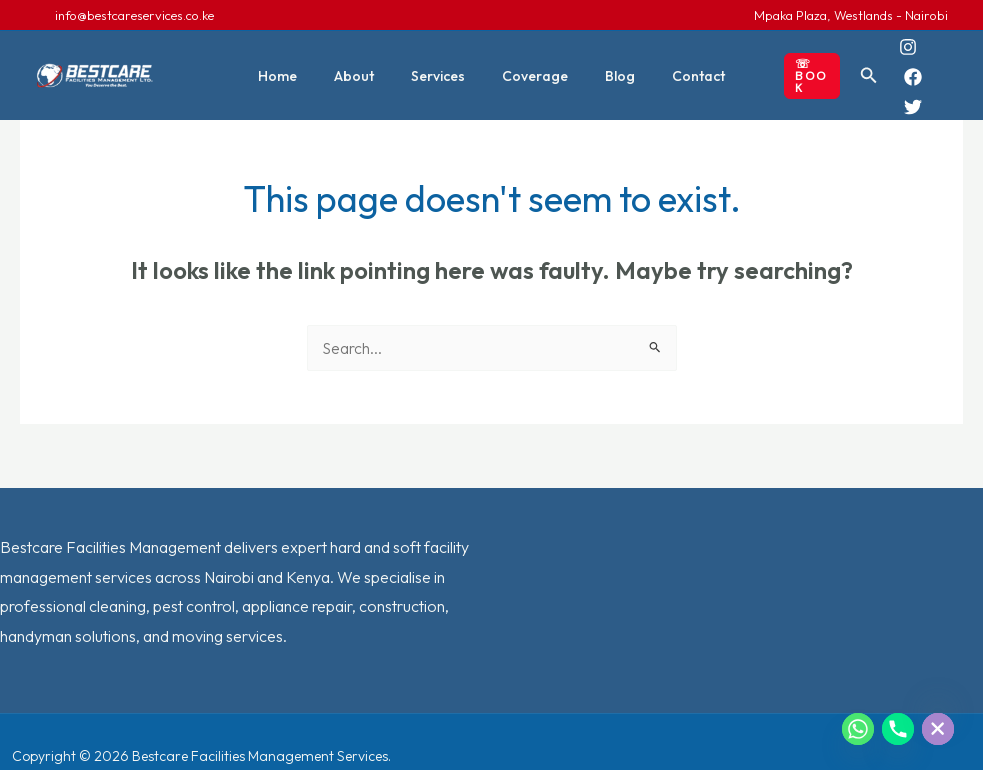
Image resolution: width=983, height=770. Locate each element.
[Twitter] (900, 78)
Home (300, 62)
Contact (676, 62)
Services (443, 62)
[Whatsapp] (858, 729)
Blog (607, 62)
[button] (792, 62)
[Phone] (898, 729)
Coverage (531, 62)
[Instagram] (895, 48)
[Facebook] (923, 48)
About (368, 62)
